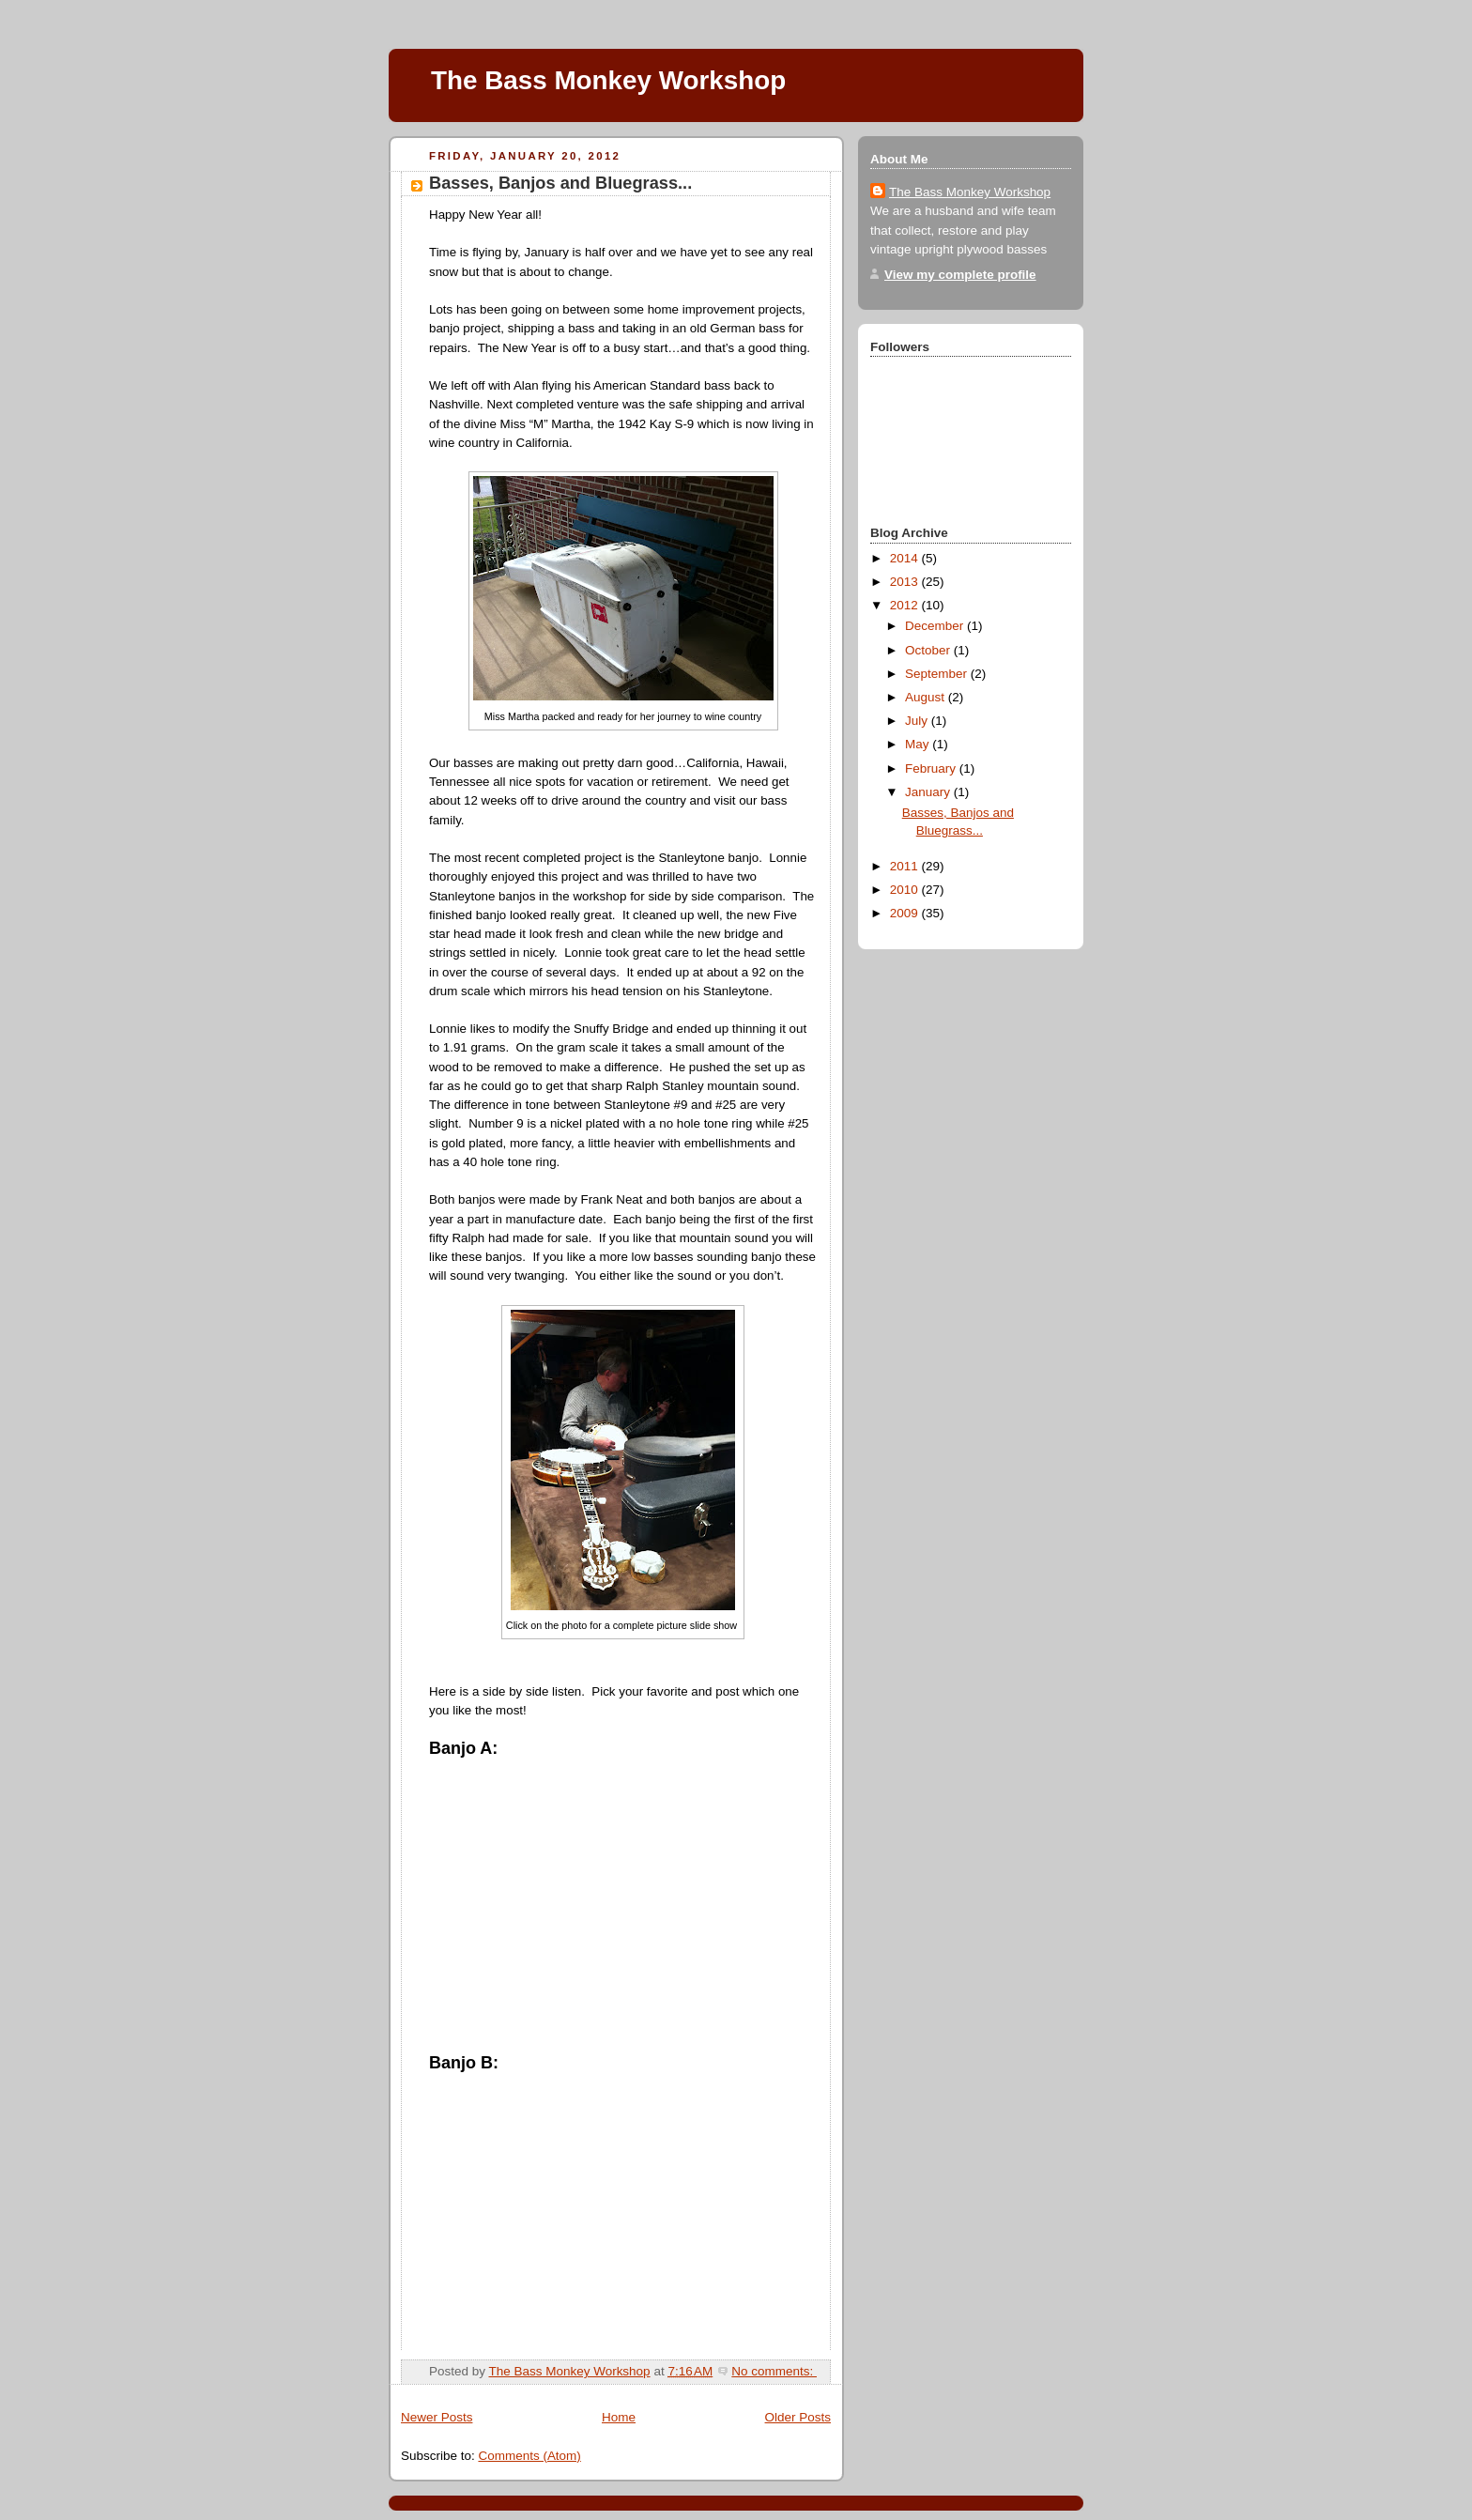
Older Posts (798, 2417)
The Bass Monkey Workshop (608, 80)
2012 (906, 605)
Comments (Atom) (529, 2456)
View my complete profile (960, 275)
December (936, 626)
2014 (906, 558)
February (932, 768)
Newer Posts (436, 2417)
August (926, 697)
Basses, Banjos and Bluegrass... (560, 183)
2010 (906, 890)
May (918, 744)
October (929, 650)
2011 (906, 866)
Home (619, 2417)
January (929, 792)
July (918, 721)
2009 (906, 913)
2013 (906, 582)
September (938, 674)
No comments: (774, 2371)
